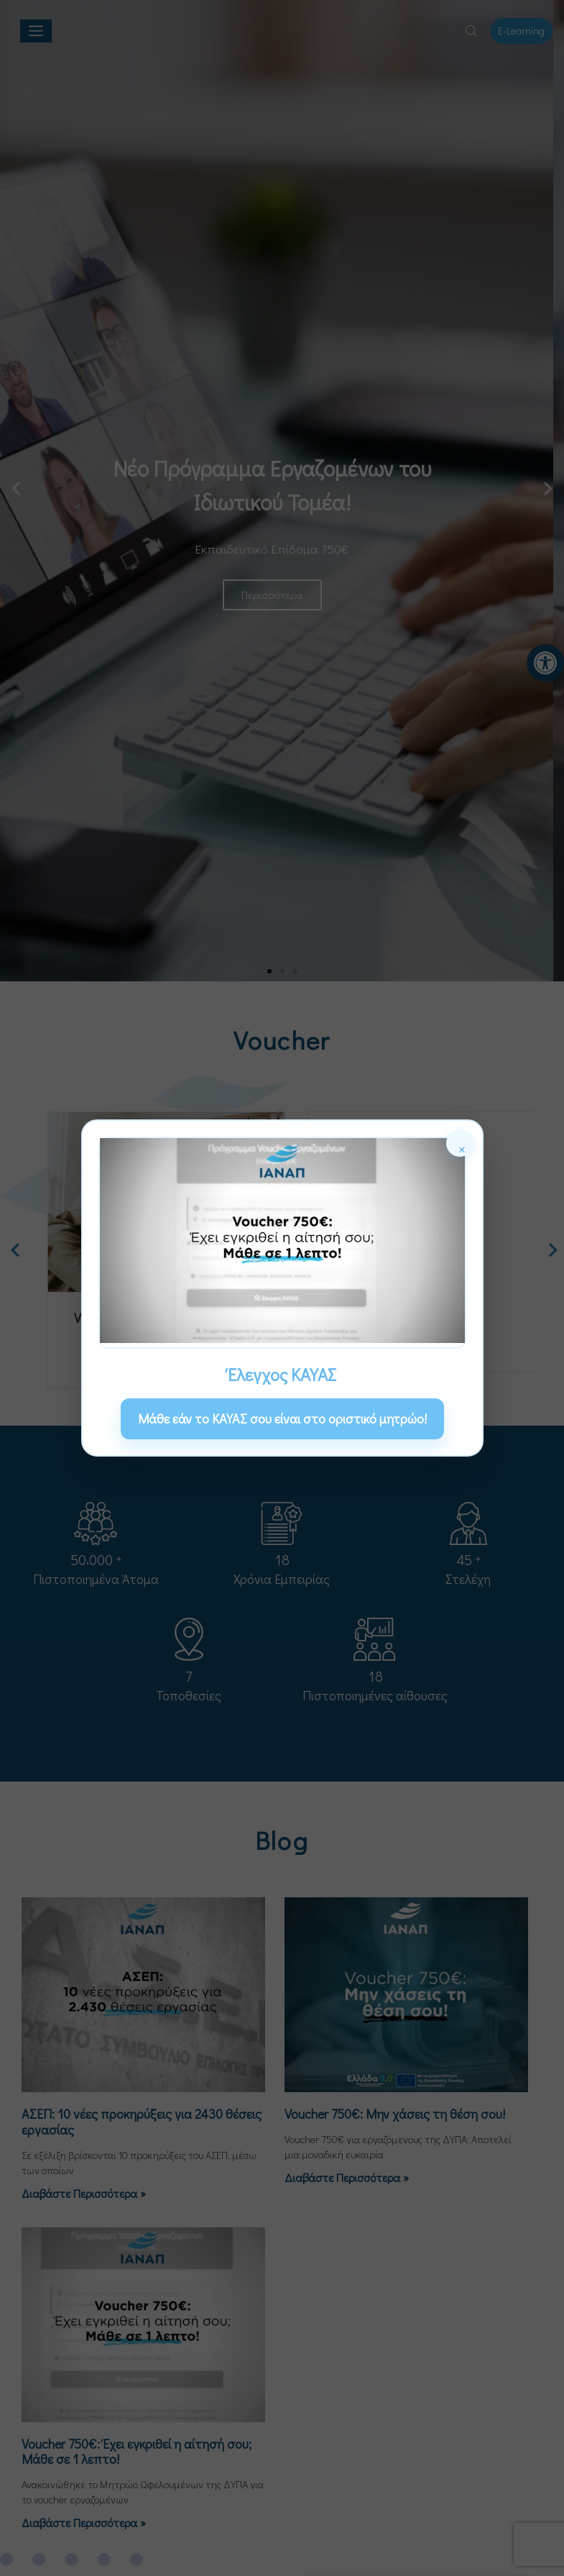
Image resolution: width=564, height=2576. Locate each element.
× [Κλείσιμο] (462, 1147)
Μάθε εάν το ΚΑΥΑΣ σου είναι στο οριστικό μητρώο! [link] (282, 1418)
